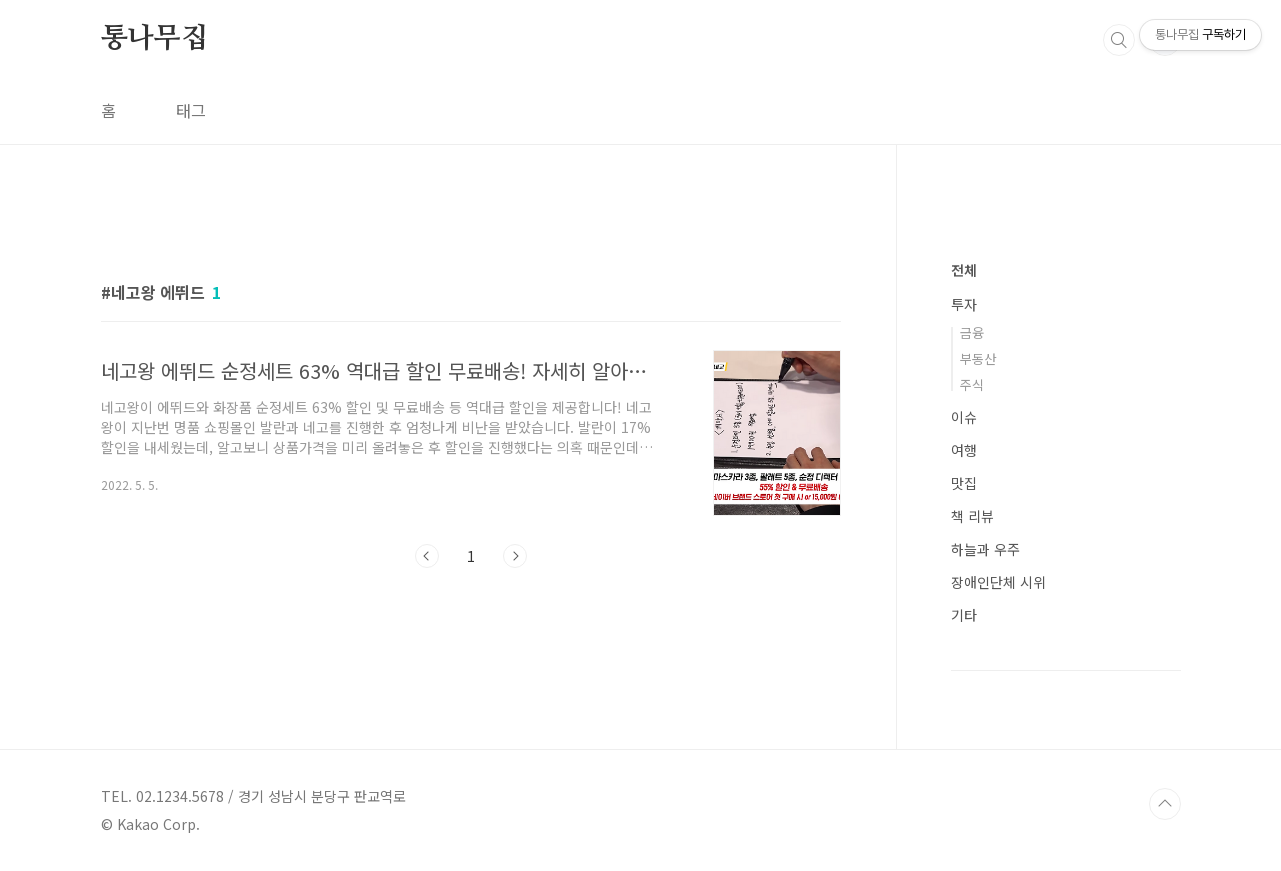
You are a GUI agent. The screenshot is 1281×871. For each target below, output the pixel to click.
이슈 (964, 417)
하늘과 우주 (985, 549)
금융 (972, 332)
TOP (1165, 804)
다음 (515, 556)
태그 (191, 110)
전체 (964, 270)
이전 (427, 556)
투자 (964, 304)
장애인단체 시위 (998, 582)
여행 (964, 450)
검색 (1119, 40)
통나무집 (154, 39)
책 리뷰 (972, 516)
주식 (972, 384)
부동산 (978, 358)
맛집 (964, 483)
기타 (964, 615)
